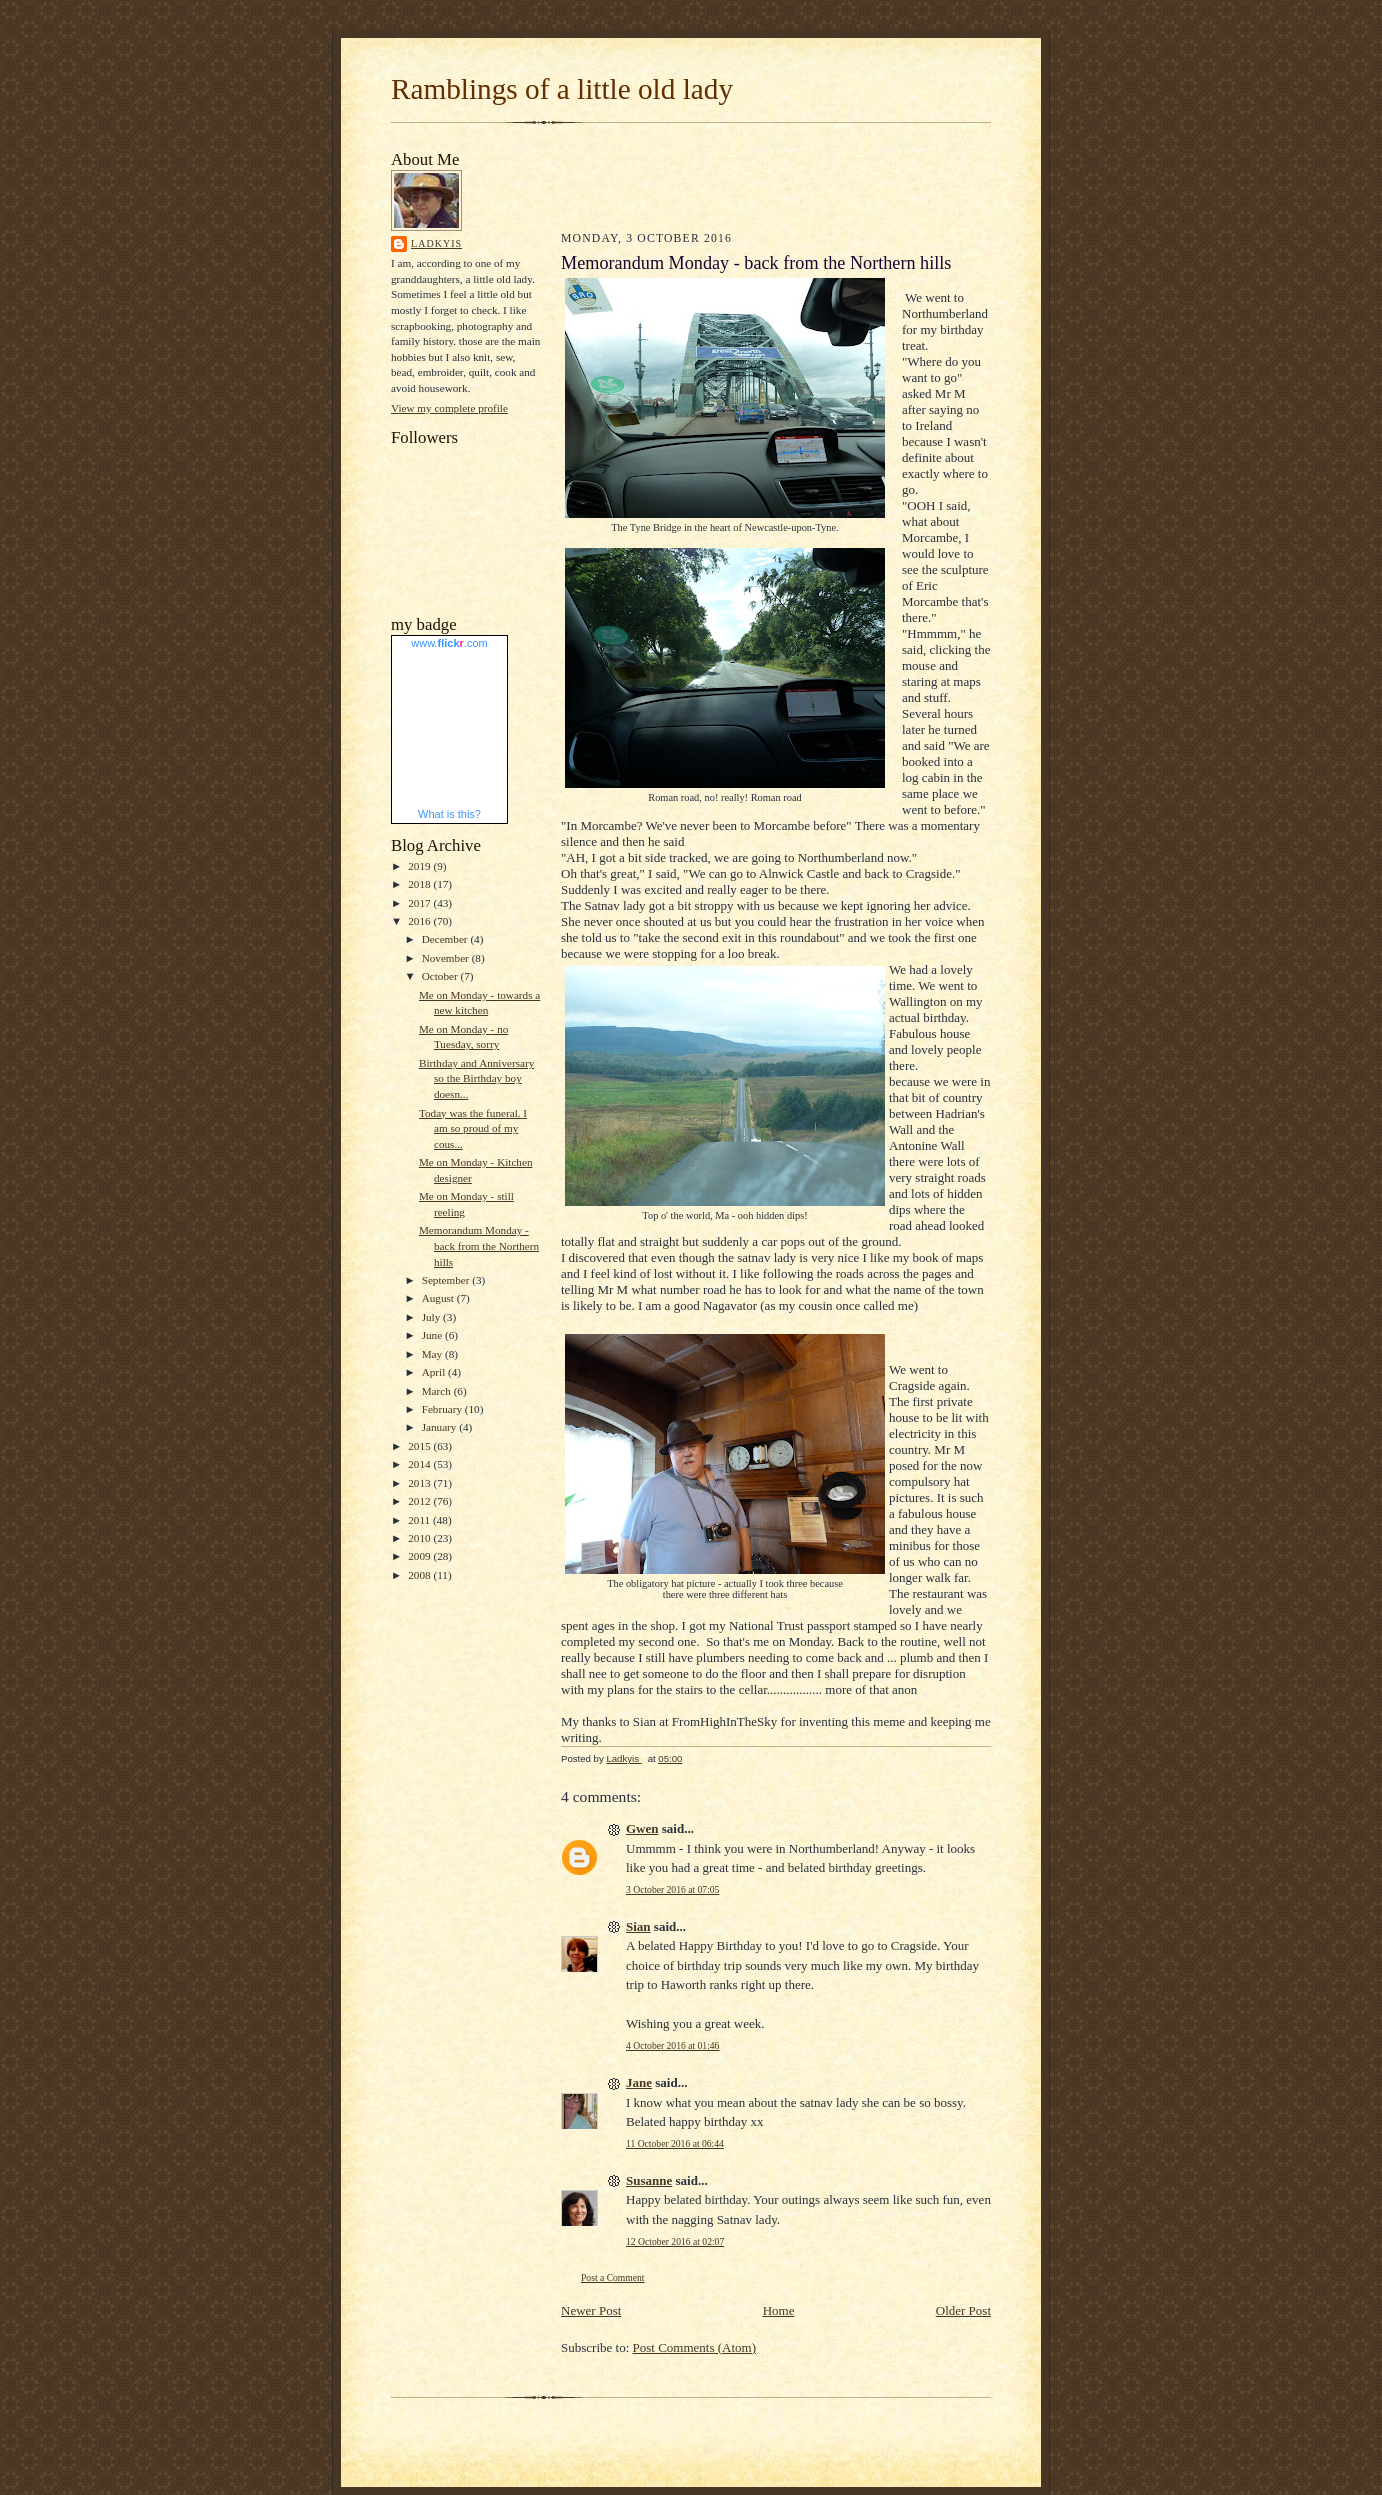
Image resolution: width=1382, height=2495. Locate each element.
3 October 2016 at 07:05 (672, 1889)
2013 (420, 1483)
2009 (420, 1556)
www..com (449, 643)
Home (779, 2310)
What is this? (449, 814)
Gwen (642, 1828)
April (435, 1372)
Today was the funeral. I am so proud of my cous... (473, 1128)
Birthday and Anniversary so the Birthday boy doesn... (476, 1078)
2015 (420, 1446)
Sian (638, 1926)
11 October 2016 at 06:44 (675, 2143)
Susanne (649, 2180)
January (441, 1427)
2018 (420, 884)
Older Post (963, 2310)
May (433, 1354)
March (438, 1391)
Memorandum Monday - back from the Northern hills (479, 1245)
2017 (420, 903)
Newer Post (591, 2310)
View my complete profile (449, 408)
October (441, 976)
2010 (420, 1538)
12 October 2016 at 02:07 (675, 2241)
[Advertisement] (678, 174)
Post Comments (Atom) (695, 2347)
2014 (420, 1464)
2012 (420, 1501)
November (447, 958)
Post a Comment (613, 2277)
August (439, 1298)
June (433, 1335)
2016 (420, 921)
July (432, 1317)
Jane (639, 2082)
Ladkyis (436, 243)
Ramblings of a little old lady (562, 89)
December (446, 939)
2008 (420, 1575)
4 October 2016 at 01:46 (672, 2045)
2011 (420, 1520)
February (443, 1409)
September (447, 1280)
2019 (420, 866)
